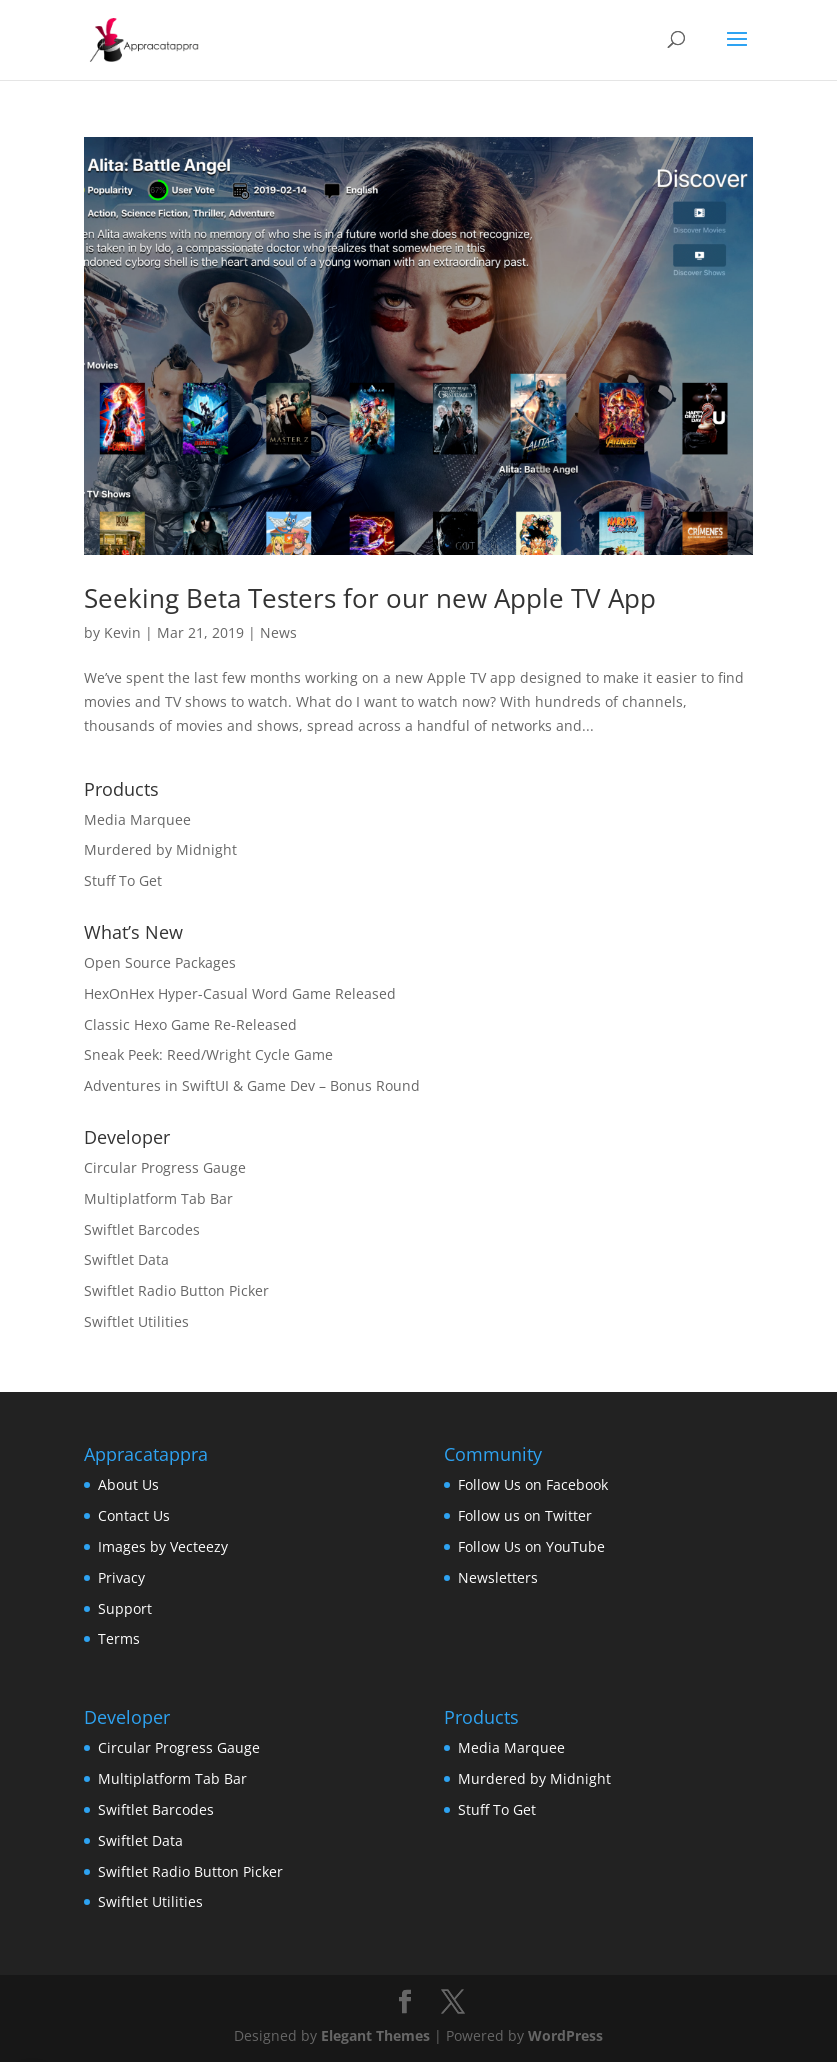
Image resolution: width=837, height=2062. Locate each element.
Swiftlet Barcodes (142, 1229)
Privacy (121, 1577)
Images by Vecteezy (163, 1546)
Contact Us (134, 1515)
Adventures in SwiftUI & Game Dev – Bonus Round (252, 1085)
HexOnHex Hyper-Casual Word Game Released (240, 993)
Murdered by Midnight (160, 849)
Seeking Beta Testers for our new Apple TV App (370, 598)
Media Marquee (137, 819)
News (278, 632)
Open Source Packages (160, 962)
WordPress (565, 2035)
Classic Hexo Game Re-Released (190, 1024)
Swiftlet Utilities (136, 1321)
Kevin (122, 632)
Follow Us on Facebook (533, 1484)
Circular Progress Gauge (165, 1167)
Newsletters (498, 1577)
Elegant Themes (375, 2035)
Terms (119, 1638)
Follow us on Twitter (525, 1515)
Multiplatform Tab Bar (158, 1198)
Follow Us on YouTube (531, 1546)
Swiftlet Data (126, 1259)
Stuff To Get (123, 880)
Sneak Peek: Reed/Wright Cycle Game (208, 1054)
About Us (128, 1484)
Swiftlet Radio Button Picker (176, 1290)
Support (125, 1608)
